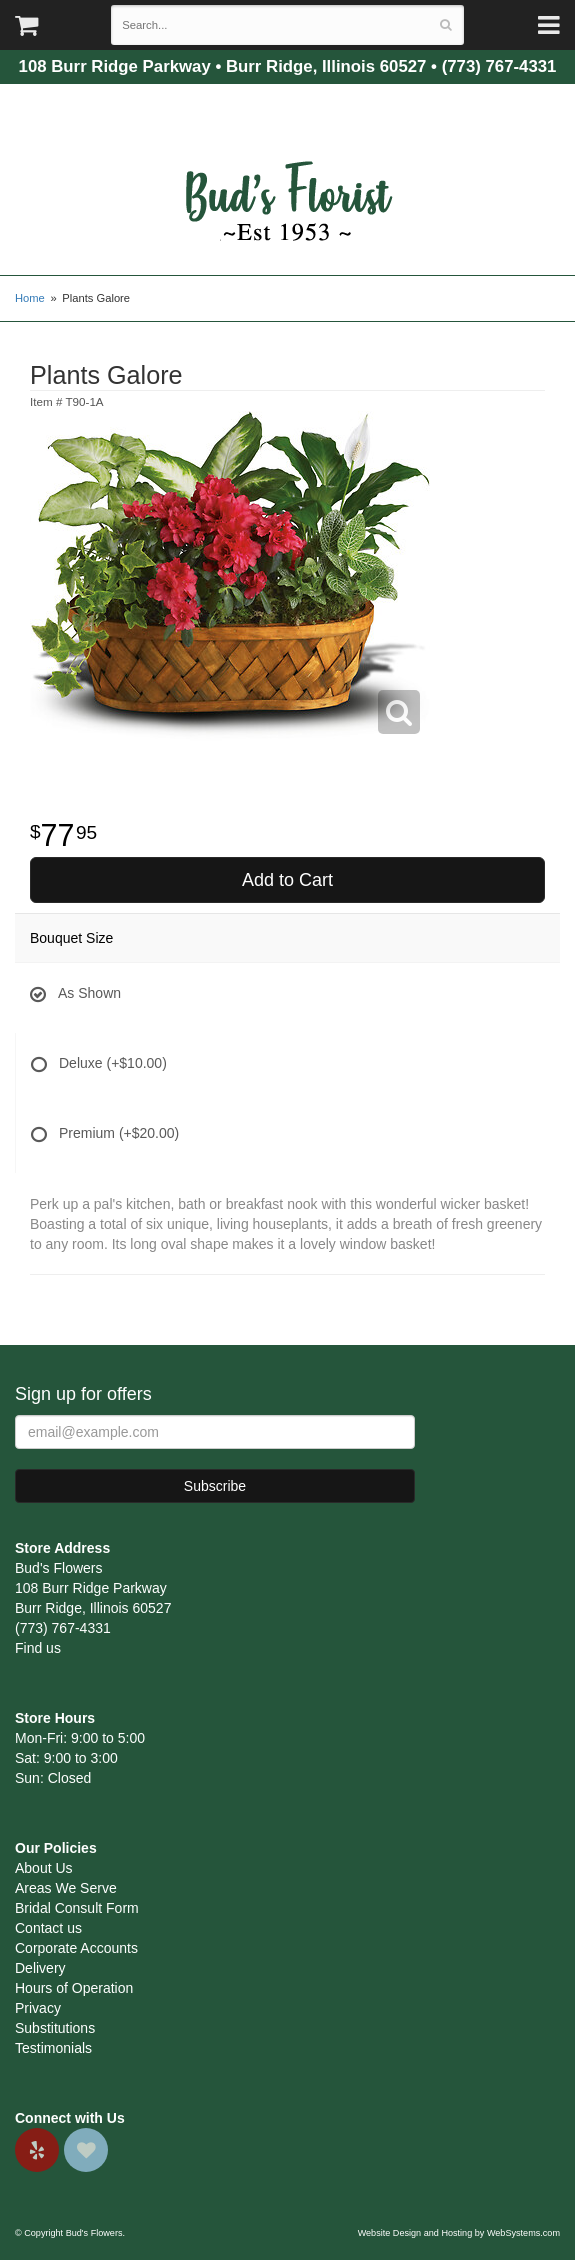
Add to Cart (287, 880)
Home (30, 298)
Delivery (40, 1968)
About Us (44, 1868)
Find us (38, 1648)
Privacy (38, 2008)
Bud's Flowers (288, 177)
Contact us (48, 1928)
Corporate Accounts (76, 1948)
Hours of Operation (74, 1988)
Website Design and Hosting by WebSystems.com (459, 2233)
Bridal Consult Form (77, 1908)
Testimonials (53, 2048)
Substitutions (55, 2028)
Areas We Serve (66, 1888)
